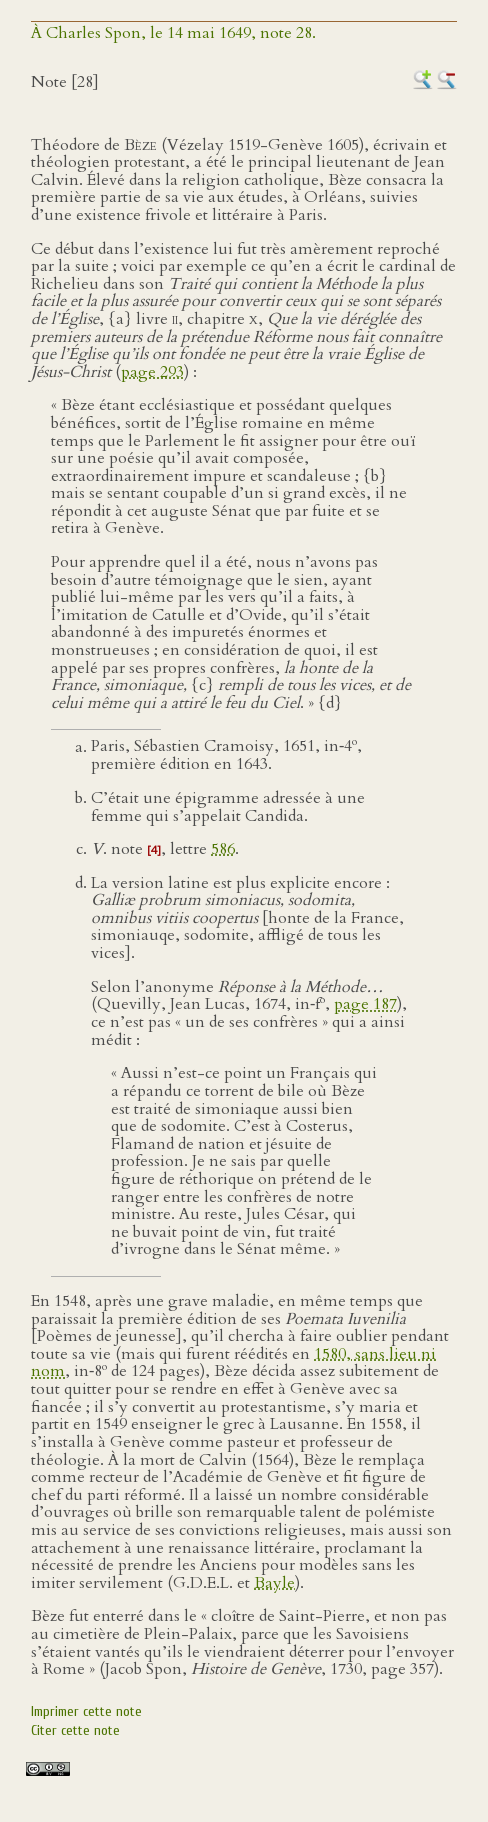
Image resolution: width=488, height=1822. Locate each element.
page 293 (152, 372)
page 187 (365, 1005)
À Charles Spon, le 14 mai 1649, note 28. (173, 33)
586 (223, 849)
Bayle (274, 1583)
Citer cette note (75, 1730)
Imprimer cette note (86, 1711)
